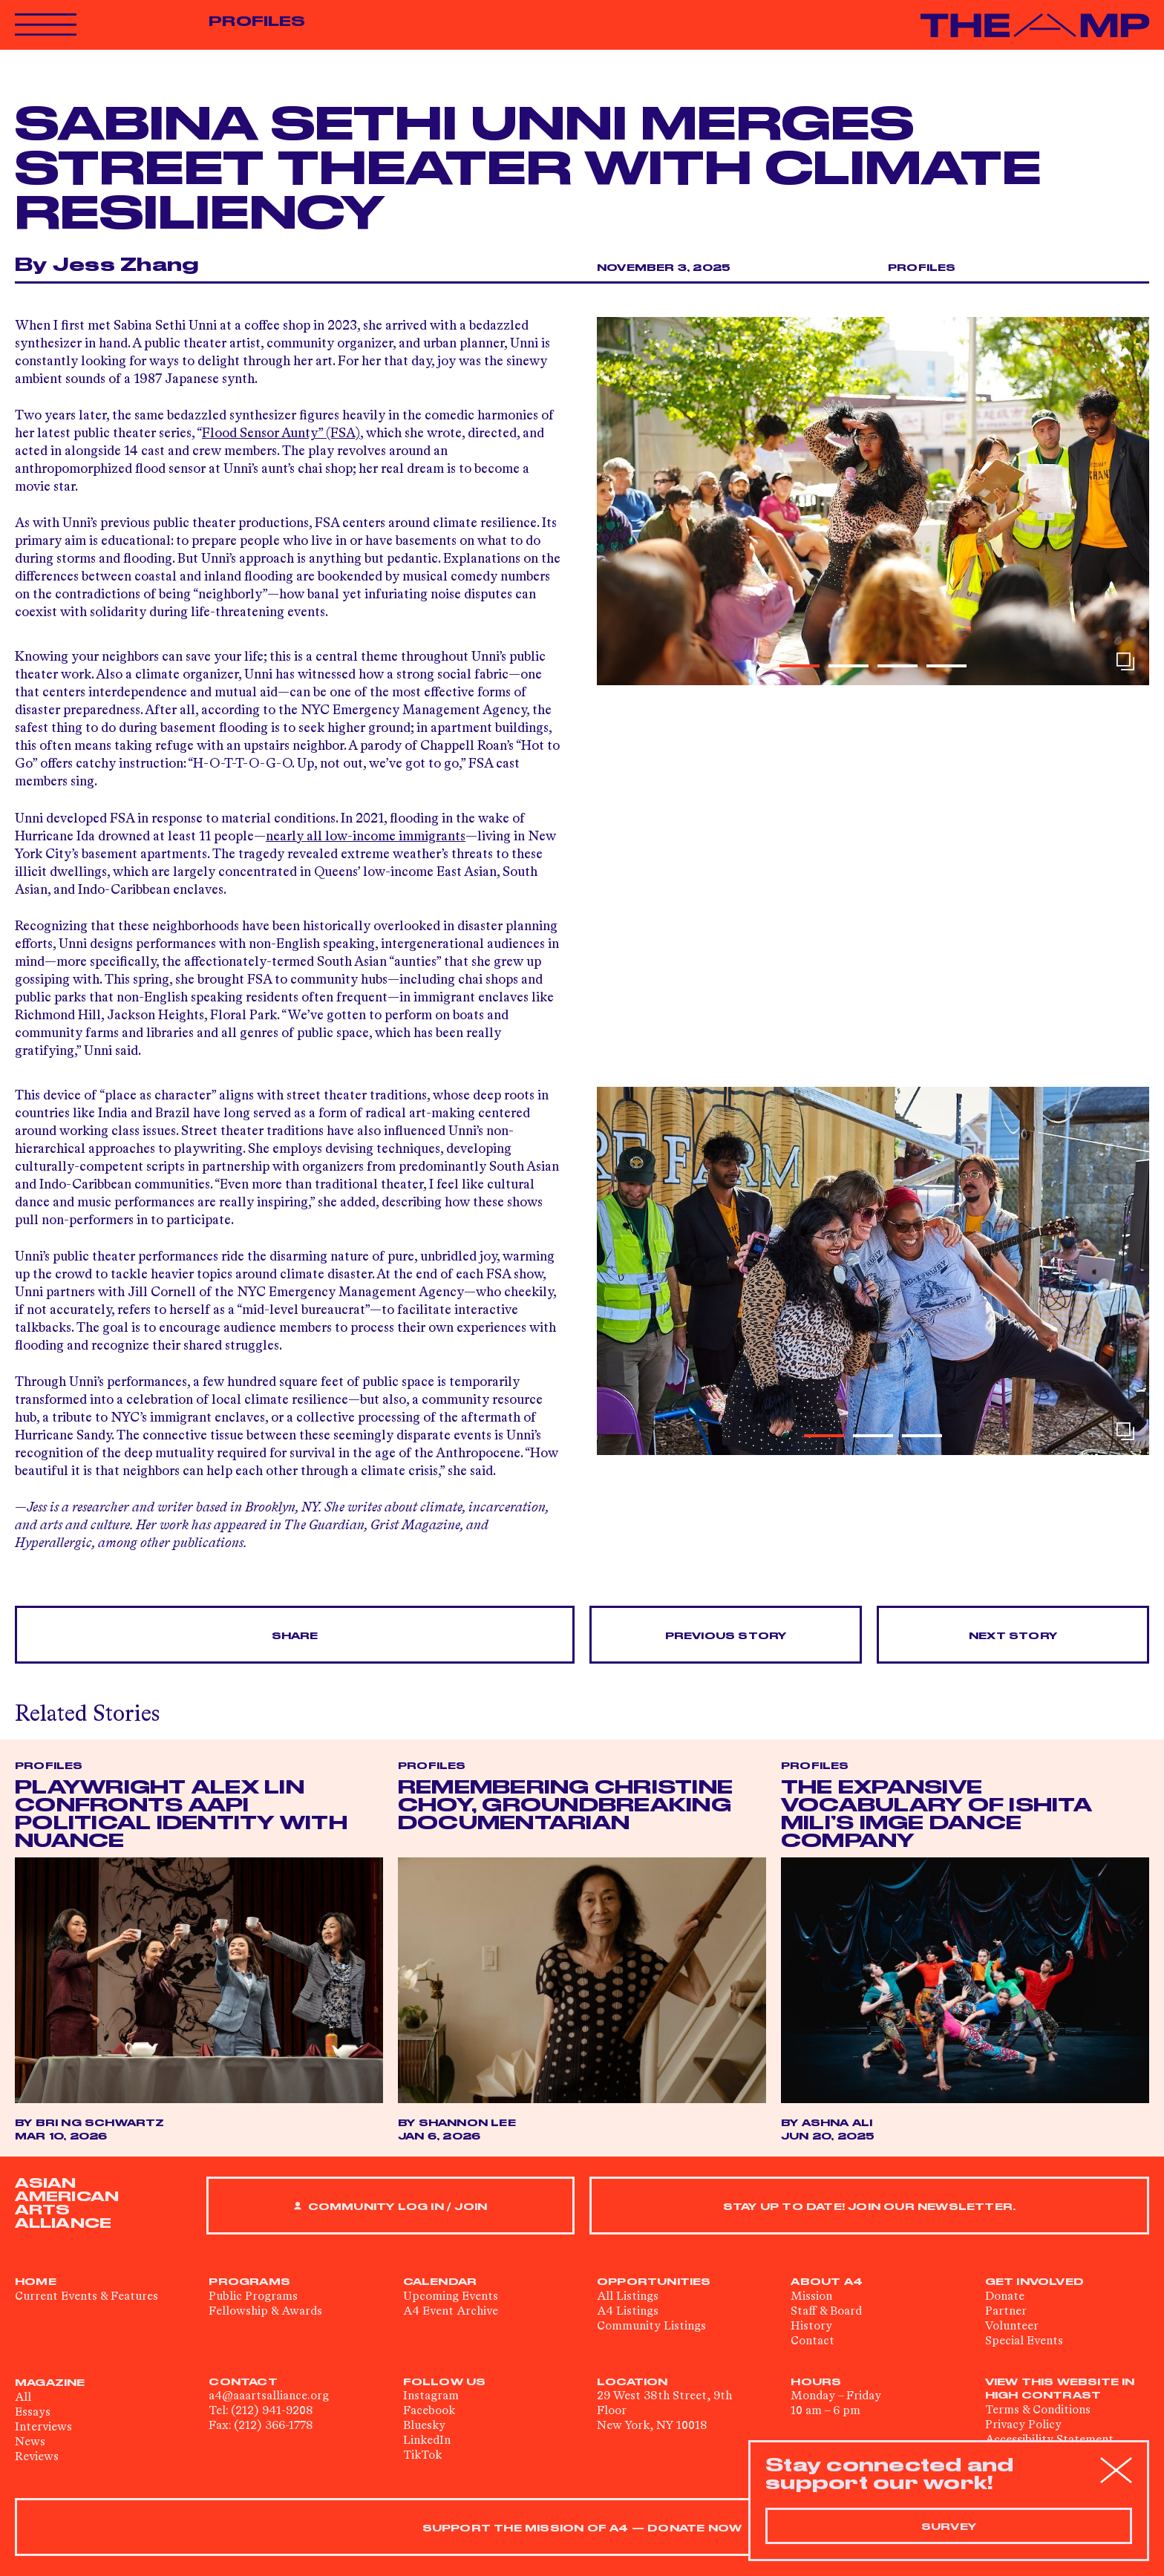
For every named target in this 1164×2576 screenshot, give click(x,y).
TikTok (422, 2456)
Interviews (43, 2427)
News (30, 2442)
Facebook (429, 2411)
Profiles (257, 21)
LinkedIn (427, 2441)
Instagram (431, 2396)
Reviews (37, 2457)
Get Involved (1034, 2282)
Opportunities (654, 2282)
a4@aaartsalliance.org (269, 2396)
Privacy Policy (1023, 2425)
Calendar (440, 2282)
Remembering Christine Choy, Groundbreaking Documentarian (565, 1806)
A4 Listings (627, 2312)
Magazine (50, 2383)
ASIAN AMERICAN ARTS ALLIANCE (67, 2203)
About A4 (827, 2282)
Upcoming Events (450, 2297)
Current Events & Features (86, 2297)
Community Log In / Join (390, 2206)
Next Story (1013, 1636)
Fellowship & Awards (265, 2312)
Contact (812, 2341)
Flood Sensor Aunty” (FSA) (281, 433)
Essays (32, 2413)
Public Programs (253, 2297)
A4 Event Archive (450, 2312)
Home (35, 2282)
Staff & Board (826, 2312)
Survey (948, 2527)
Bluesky (424, 2426)
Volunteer (1012, 2327)
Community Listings (651, 2327)
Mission (811, 2297)
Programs (249, 2282)
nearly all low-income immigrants (365, 836)
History (811, 2327)
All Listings (627, 2297)
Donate (1004, 2297)
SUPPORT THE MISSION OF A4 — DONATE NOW (582, 2528)
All (23, 2398)
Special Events (1024, 2341)
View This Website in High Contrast (1060, 2389)
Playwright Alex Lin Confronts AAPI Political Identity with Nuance (181, 1815)
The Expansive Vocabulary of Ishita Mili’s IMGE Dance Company (936, 1815)
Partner (1006, 2312)
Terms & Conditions (1038, 2410)
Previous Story (726, 1636)
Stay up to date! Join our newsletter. (869, 2207)
